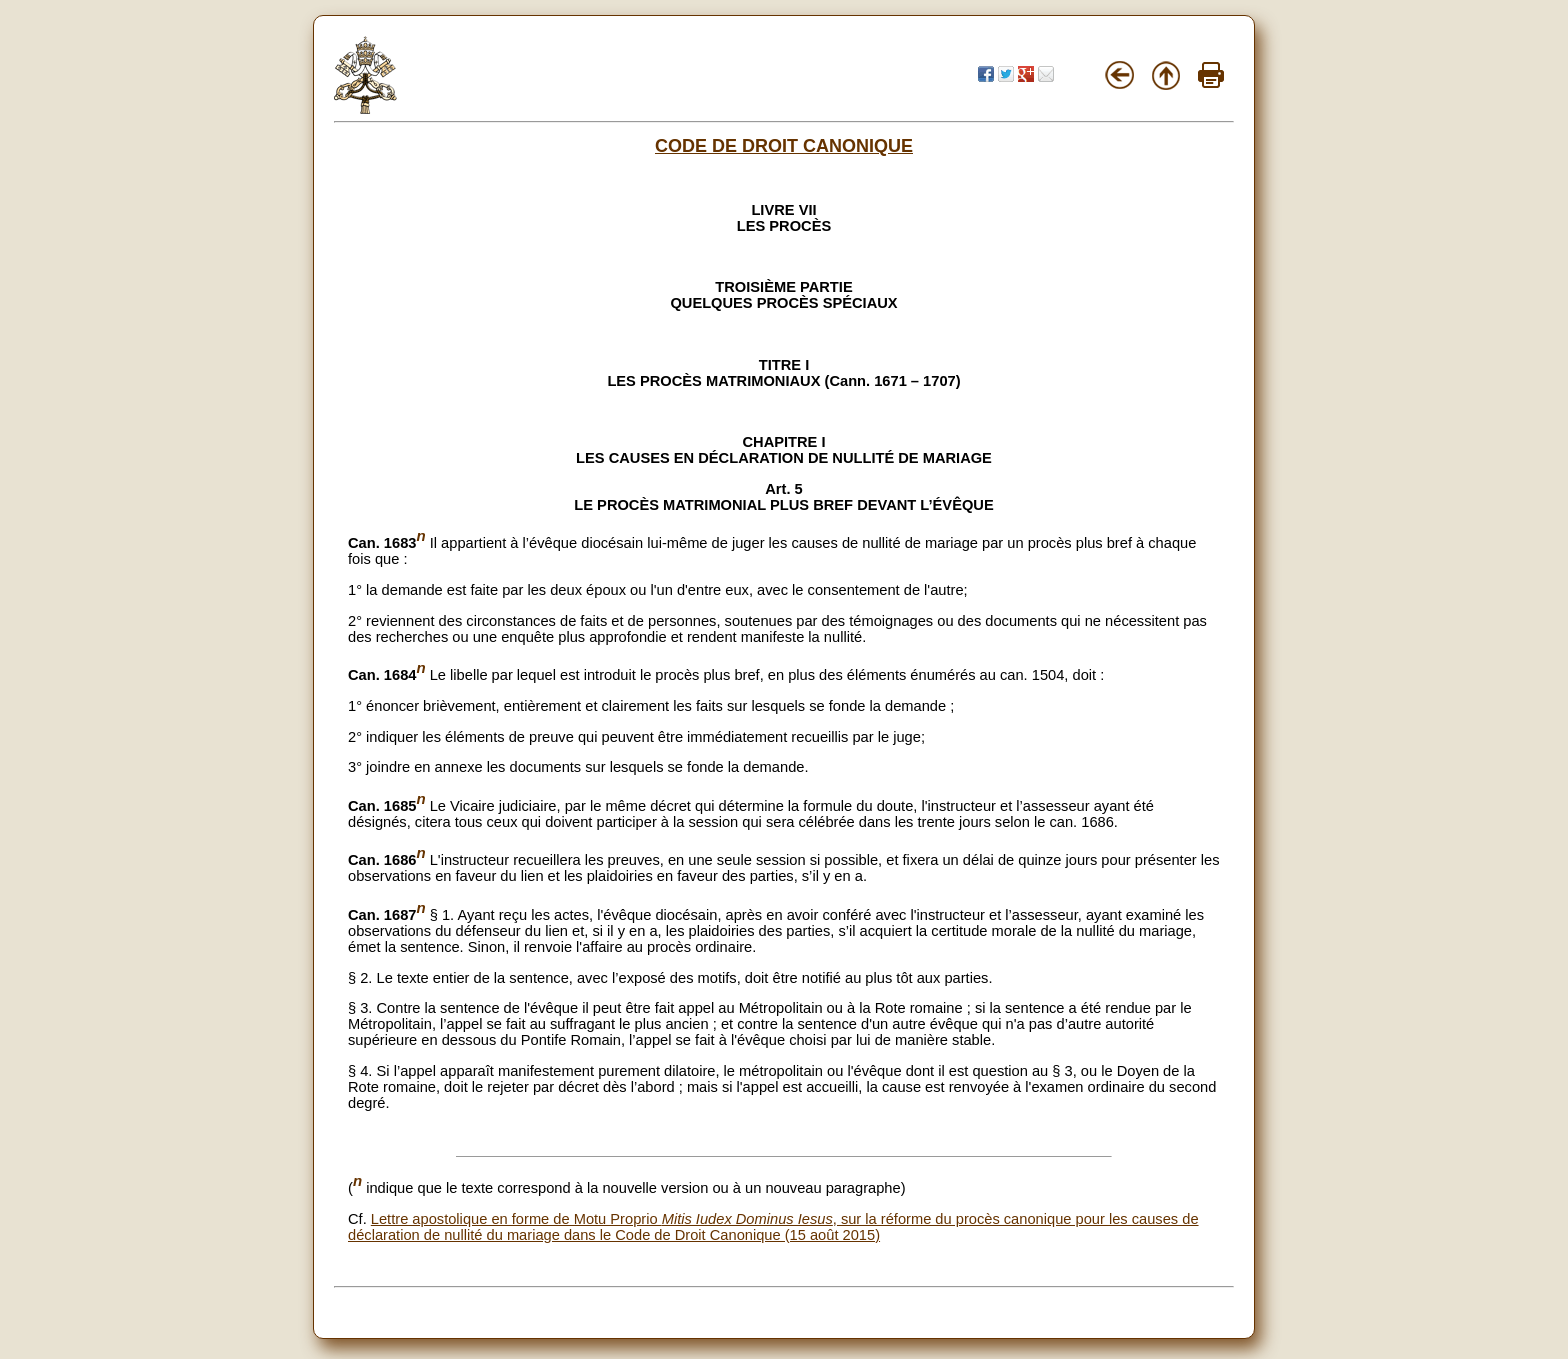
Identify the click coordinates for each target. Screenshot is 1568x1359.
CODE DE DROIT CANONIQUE (784, 146)
